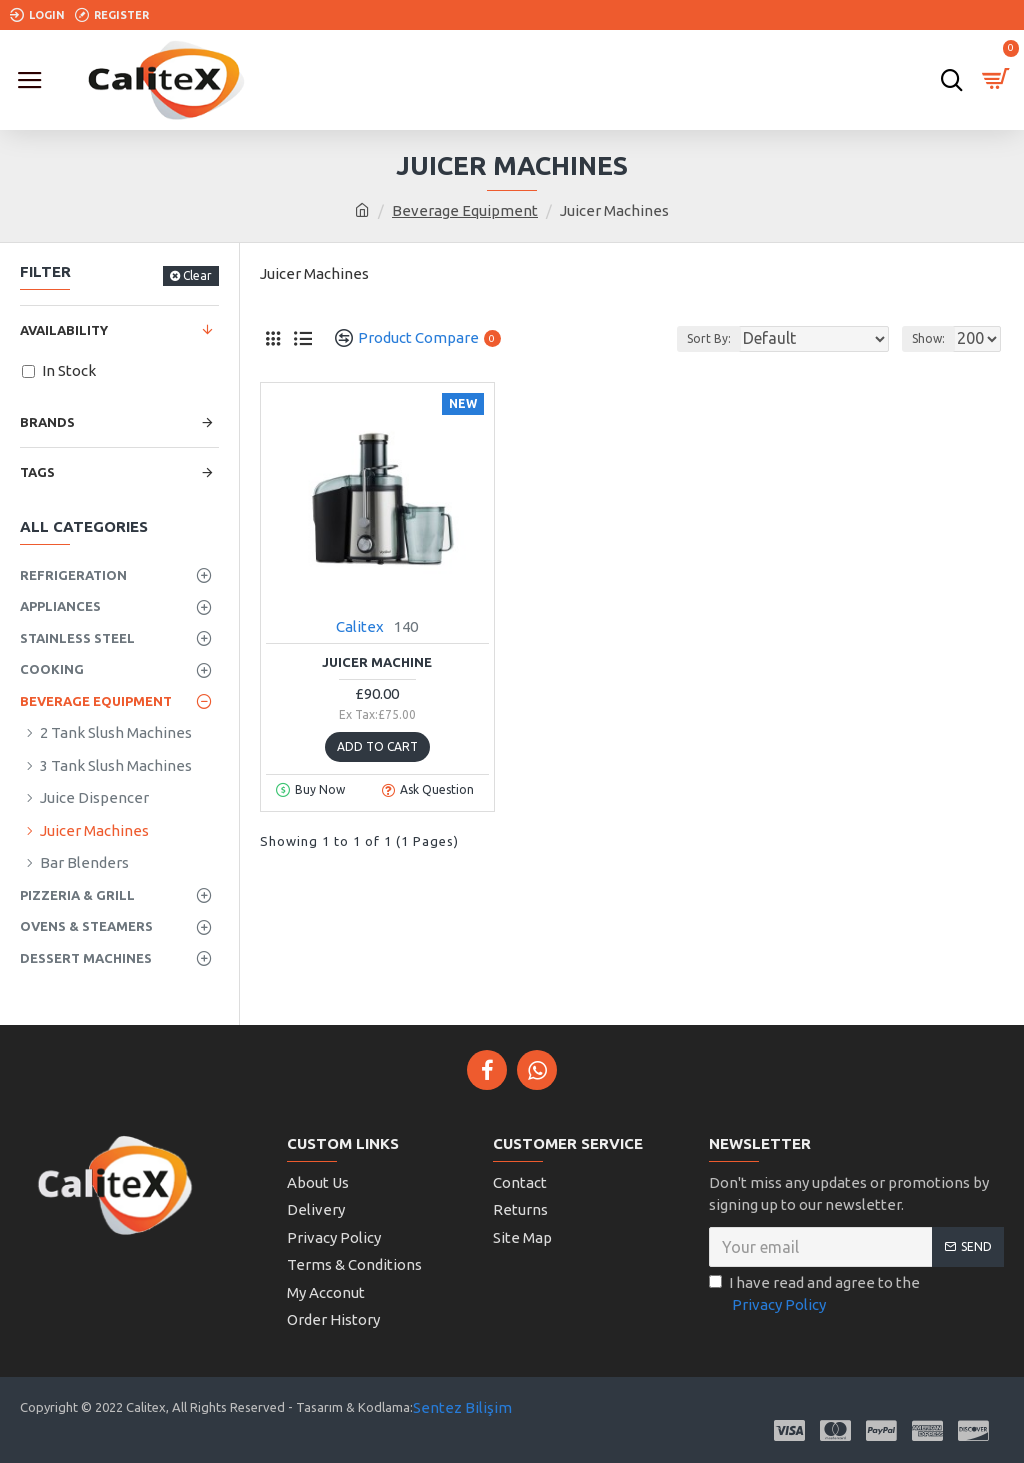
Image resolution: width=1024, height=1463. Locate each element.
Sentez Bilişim (462, 1407)
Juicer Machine (377, 662)
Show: (928, 338)
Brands (47, 422)
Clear (197, 275)
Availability (64, 330)
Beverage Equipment (465, 210)
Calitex (360, 626)
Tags (37, 472)
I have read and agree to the (814, 1295)
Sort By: (709, 338)
